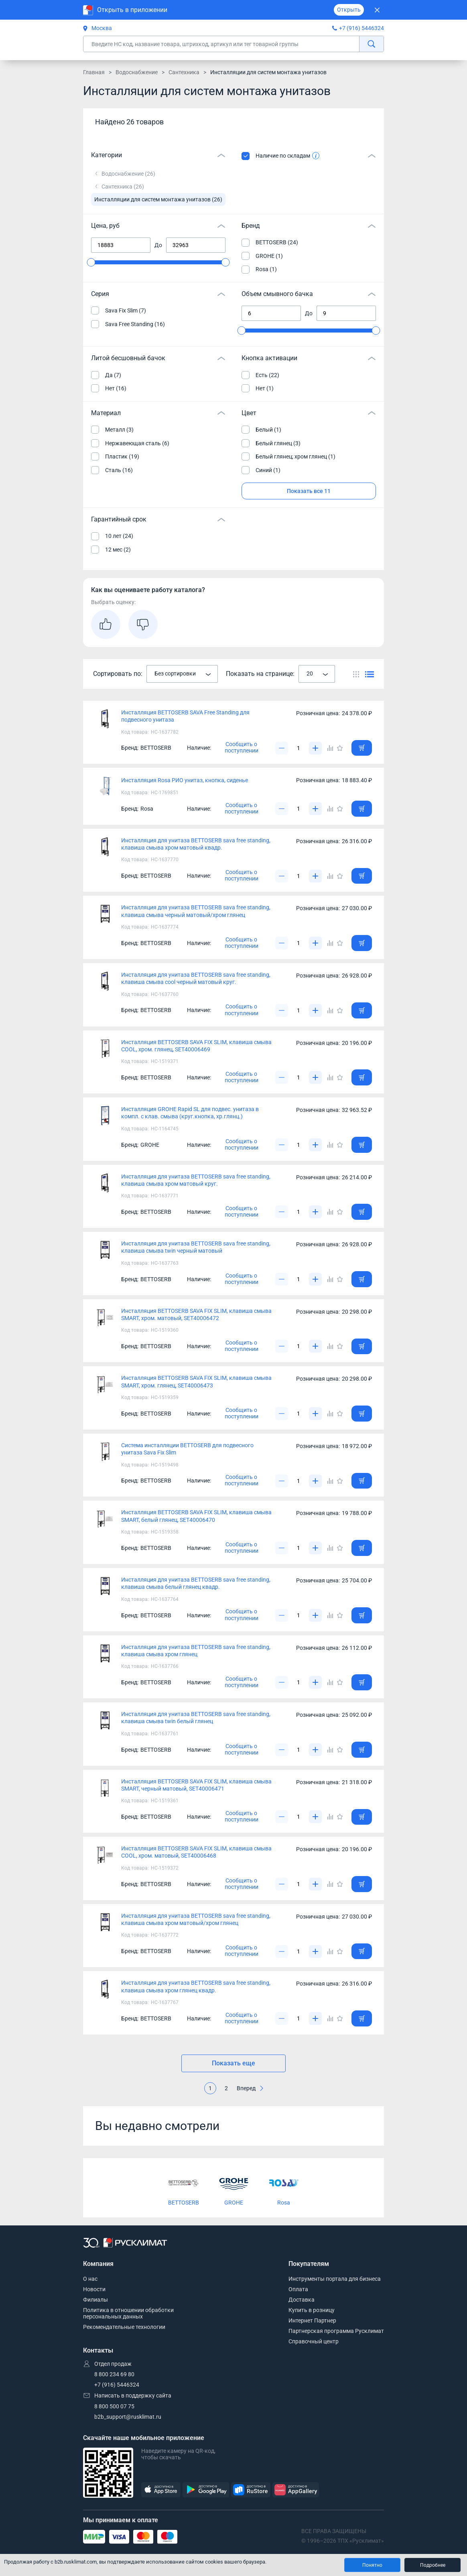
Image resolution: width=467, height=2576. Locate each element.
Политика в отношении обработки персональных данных (128, 2313)
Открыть (349, 9)
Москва (97, 28)
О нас (90, 2279)
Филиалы (95, 2299)
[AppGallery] (295, 2490)
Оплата (298, 2289)
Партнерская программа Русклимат (336, 2331)
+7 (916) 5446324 (361, 28)
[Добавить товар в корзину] (361, 748)
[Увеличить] (315, 748)
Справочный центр (313, 2341)
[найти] (371, 44)
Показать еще (233, 2063)
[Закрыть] (377, 10)
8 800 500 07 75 (114, 2406)
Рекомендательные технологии (124, 2327)
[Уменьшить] (281, 748)
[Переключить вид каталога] (356, 673)
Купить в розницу (311, 2310)
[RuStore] (250, 2490)
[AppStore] (161, 2490)
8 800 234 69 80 (114, 2374)
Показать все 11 (309, 491)
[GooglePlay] (206, 2490)
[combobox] (182, 674)
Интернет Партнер (312, 2320)
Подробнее (432, 2565)
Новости (94, 2289)
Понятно (372, 2565)
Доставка (301, 2299)
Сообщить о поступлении (241, 747)
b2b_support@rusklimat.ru (127, 2417)
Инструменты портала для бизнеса (334, 2279)
